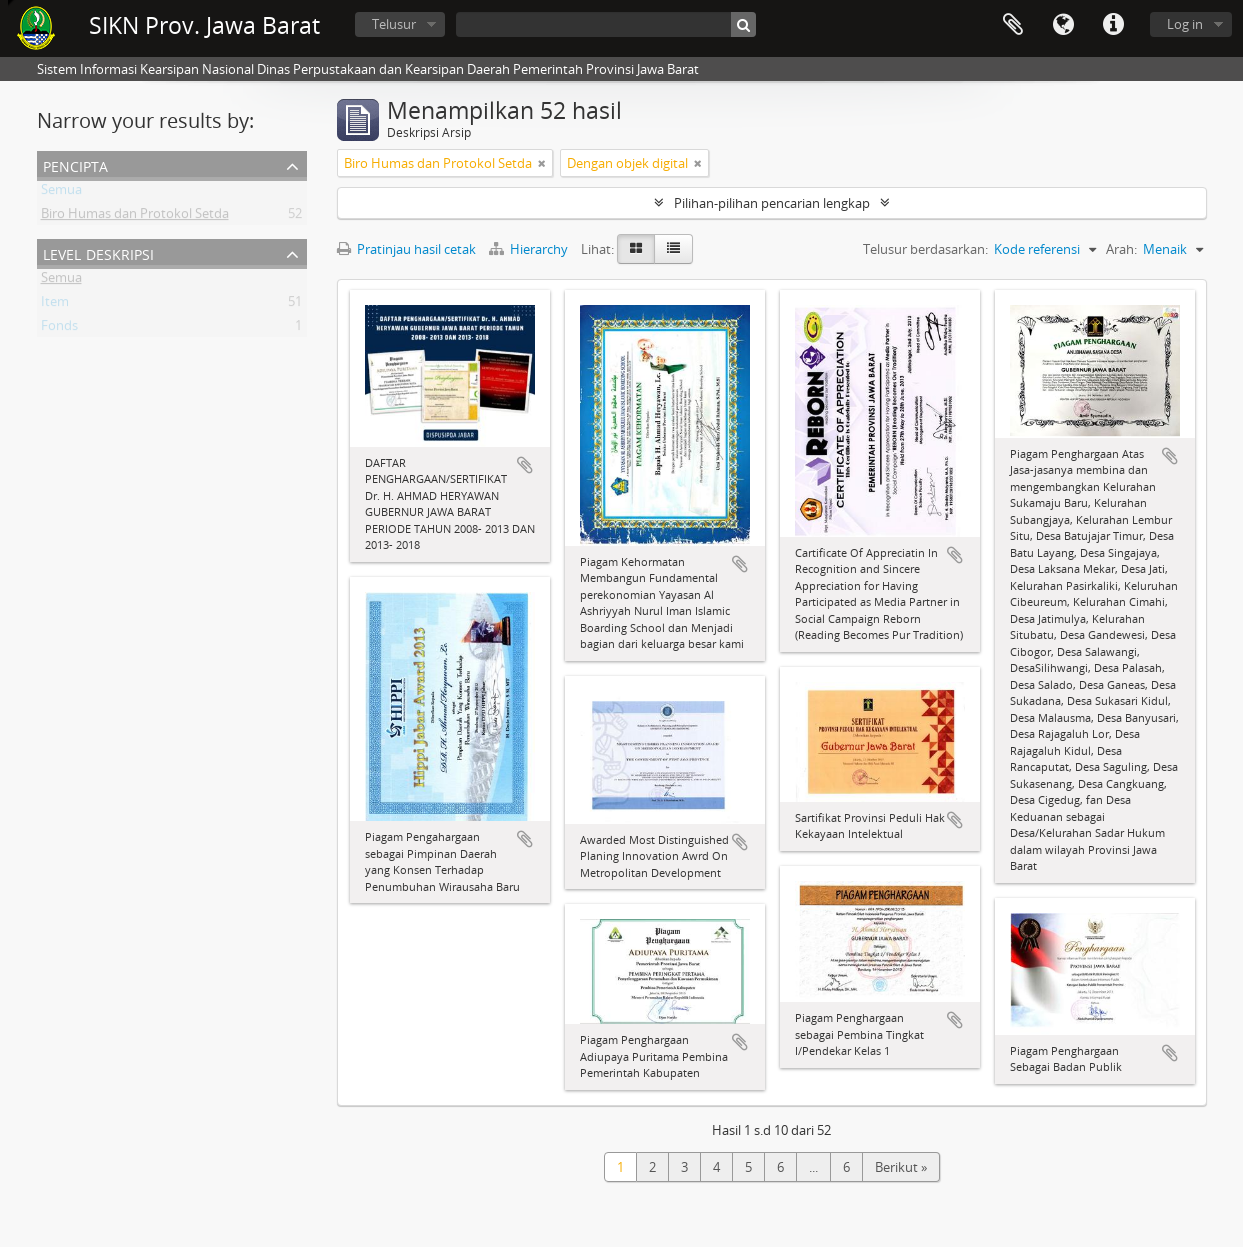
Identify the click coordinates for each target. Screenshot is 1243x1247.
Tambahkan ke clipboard (525, 465)
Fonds (59, 329)
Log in (1185, 24)
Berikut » (901, 1167)
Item (55, 305)
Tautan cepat (1113, 25)
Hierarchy (530, 249)
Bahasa (1063, 25)
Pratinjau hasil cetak (406, 249)
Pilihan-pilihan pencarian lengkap (772, 203)
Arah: (1121, 249)
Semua (61, 193)
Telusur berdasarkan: (925, 249)
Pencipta (75, 164)
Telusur (394, 24)
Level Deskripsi (98, 252)
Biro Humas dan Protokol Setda (135, 217)
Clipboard (1013, 25)
